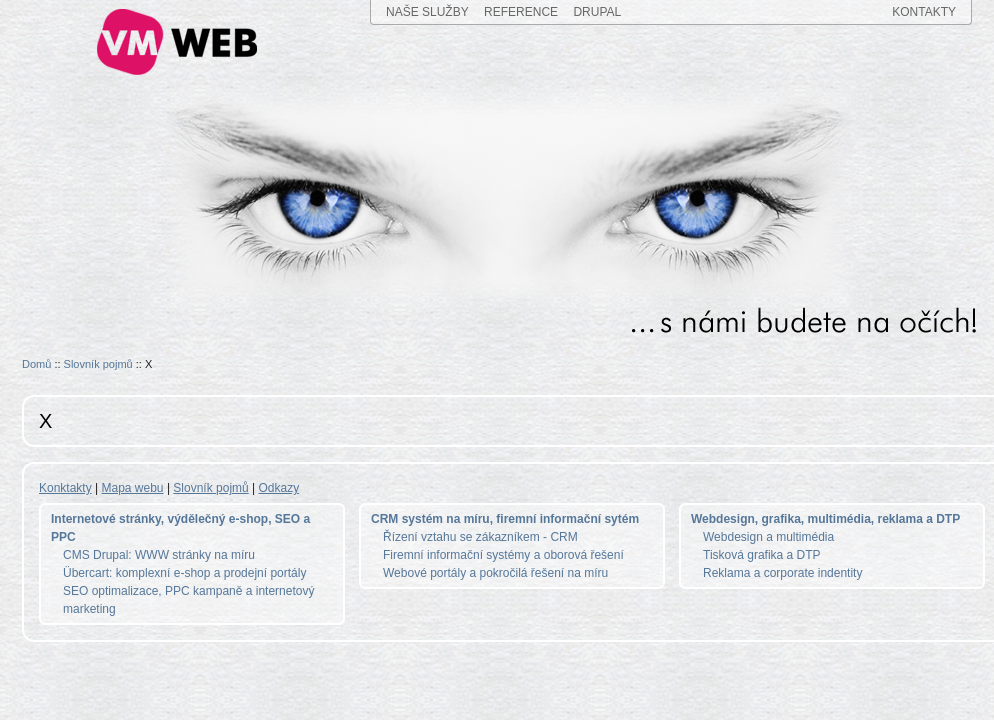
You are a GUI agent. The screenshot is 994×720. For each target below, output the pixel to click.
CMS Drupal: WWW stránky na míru (159, 555)
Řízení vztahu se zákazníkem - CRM (480, 537)
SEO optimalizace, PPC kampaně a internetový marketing (188, 600)
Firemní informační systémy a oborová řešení (503, 555)
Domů (36, 364)
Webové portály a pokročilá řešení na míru (495, 573)
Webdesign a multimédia (768, 537)
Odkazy (279, 488)
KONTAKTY (924, 12)
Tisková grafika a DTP (762, 555)
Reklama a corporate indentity (782, 573)
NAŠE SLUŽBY (427, 12)
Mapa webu (133, 488)
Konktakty (65, 488)
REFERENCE (521, 12)
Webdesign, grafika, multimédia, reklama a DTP (825, 519)
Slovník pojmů (98, 364)
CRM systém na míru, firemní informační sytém (505, 519)
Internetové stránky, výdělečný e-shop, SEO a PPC (180, 528)
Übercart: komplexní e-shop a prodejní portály (184, 573)
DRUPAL (597, 12)
